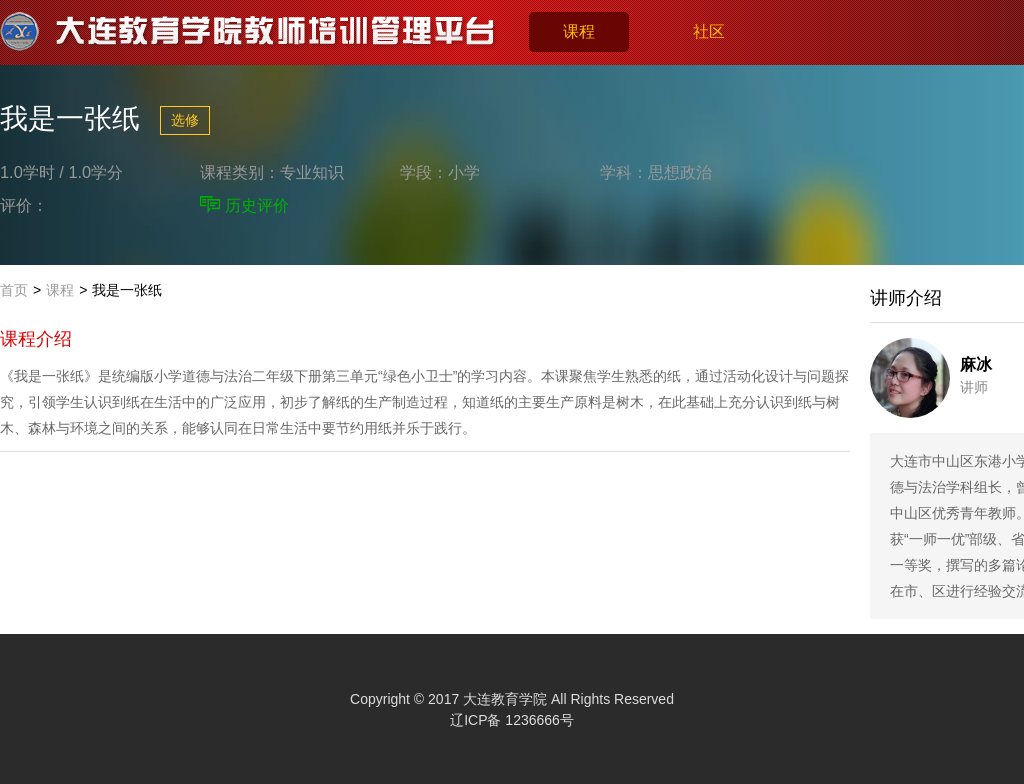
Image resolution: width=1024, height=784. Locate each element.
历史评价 (257, 205)
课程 (579, 31)
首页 (14, 290)
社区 (709, 31)
